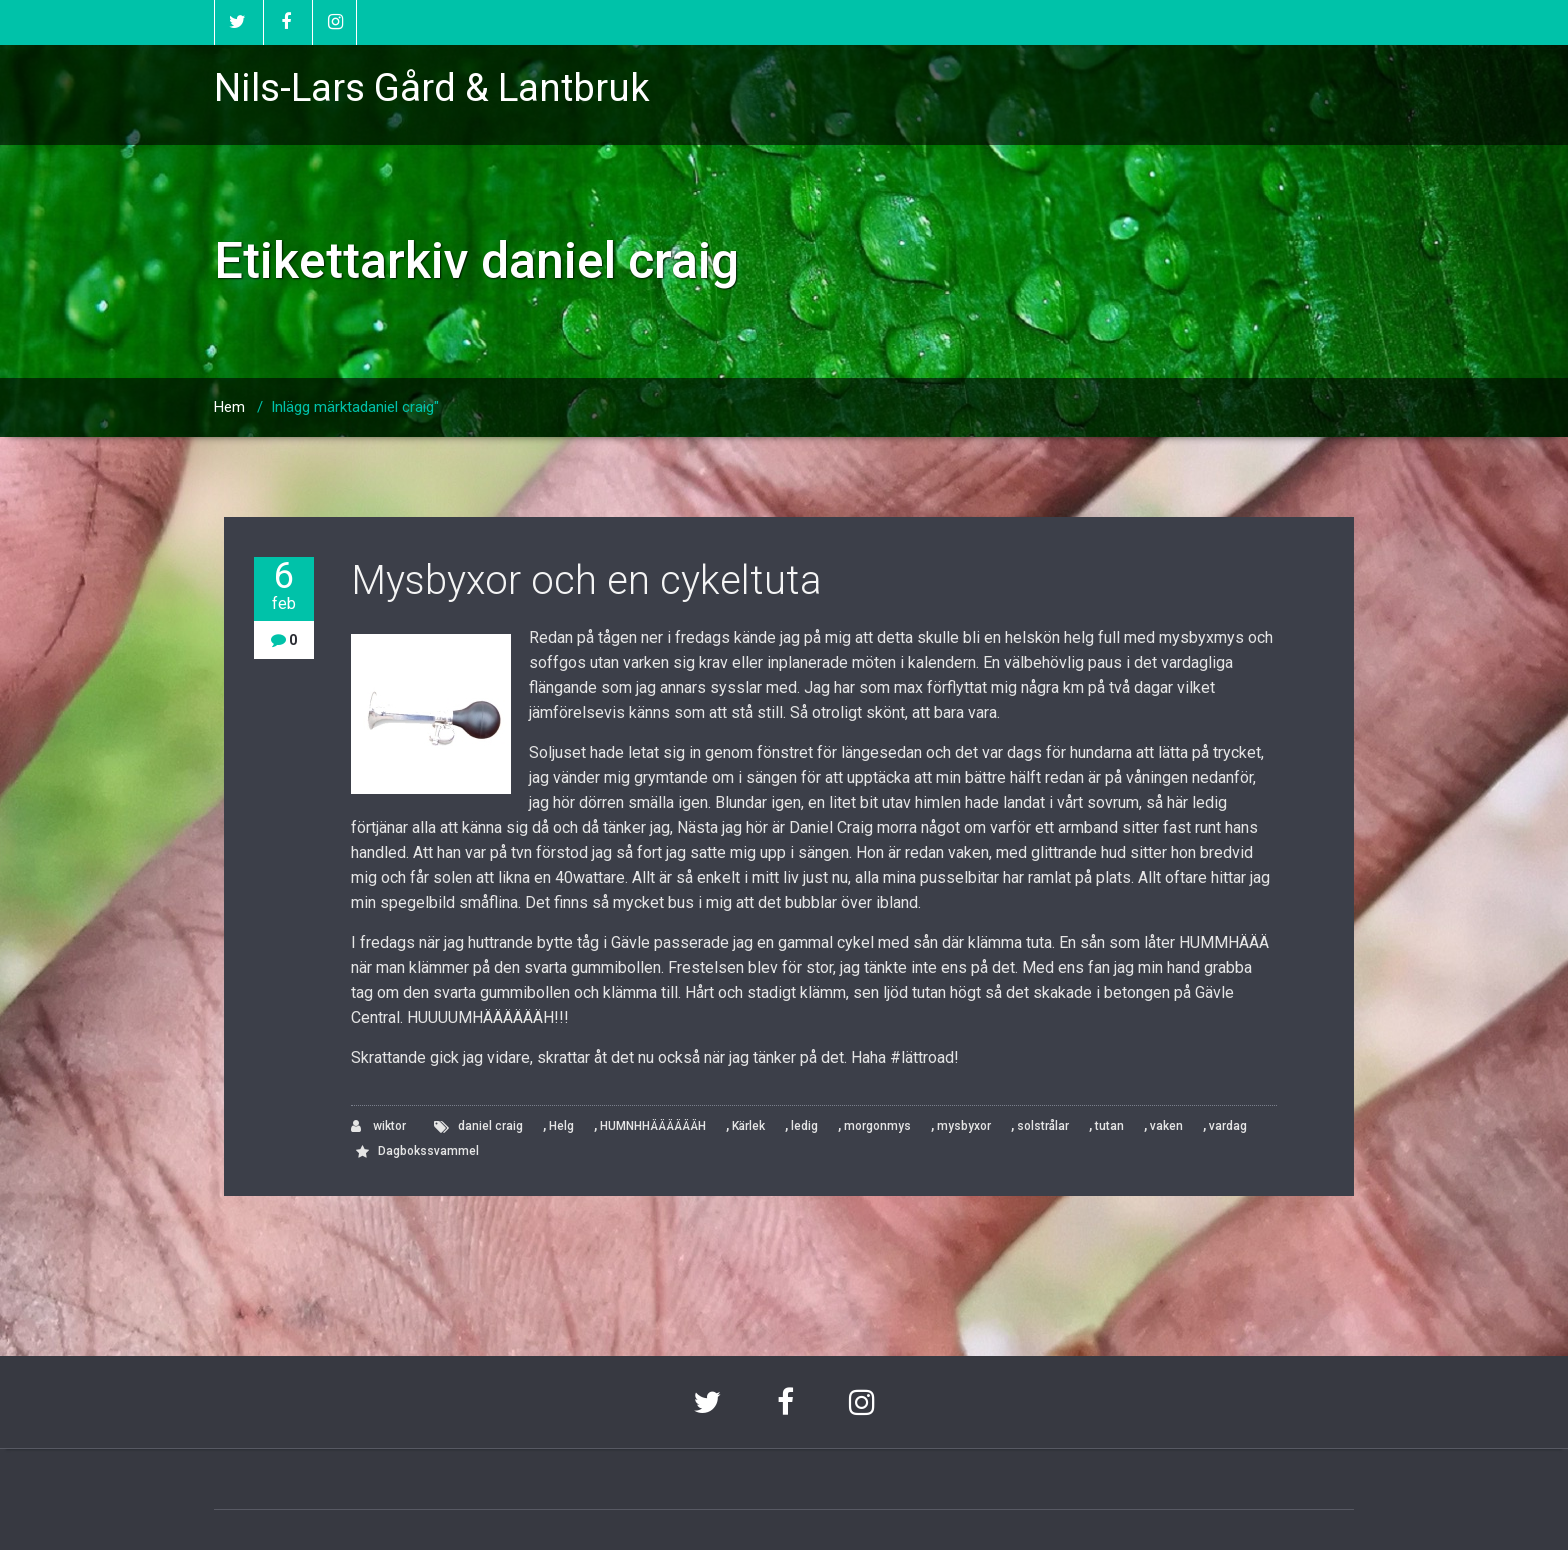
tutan (1109, 1126)
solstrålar (1043, 1126)
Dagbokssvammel (428, 1151)
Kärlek (748, 1126)
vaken (1166, 1126)
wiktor (378, 1126)
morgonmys (877, 1126)
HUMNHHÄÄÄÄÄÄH (653, 1126)
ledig (804, 1126)
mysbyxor (964, 1126)
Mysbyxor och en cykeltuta (586, 580)
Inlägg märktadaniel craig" (355, 407)
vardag (1228, 1126)
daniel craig (490, 1126)
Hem (229, 407)
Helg (561, 1126)
